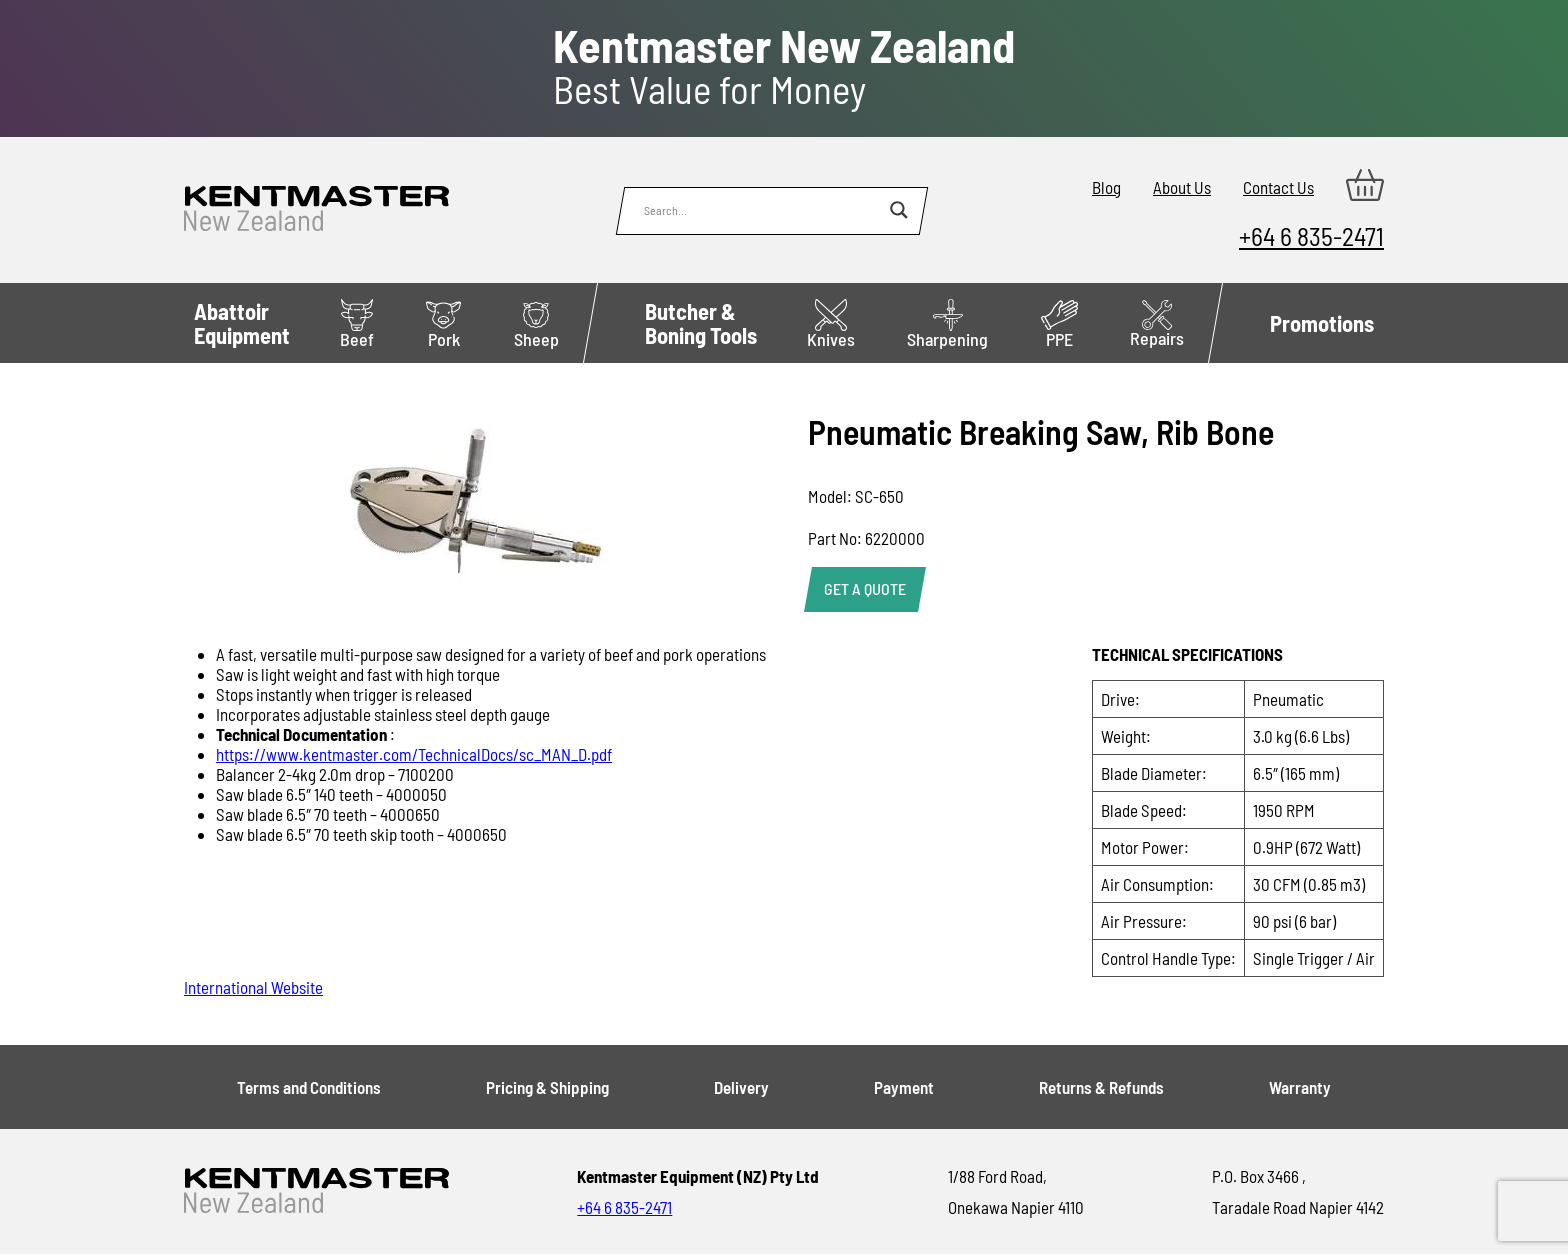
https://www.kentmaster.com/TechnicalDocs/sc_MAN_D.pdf (414, 754)
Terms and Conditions (309, 1087)
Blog (1106, 187)
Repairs (1157, 324)
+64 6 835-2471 (1311, 235)
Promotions (1322, 323)
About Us (1182, 187)
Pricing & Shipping (547, 1087)
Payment (904, 1087)
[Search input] (762, 210)
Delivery (741, 1087)
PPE (1059, 324)
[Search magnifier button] (899, 210)
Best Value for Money (784, 67)
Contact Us (1278, 187)
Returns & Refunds (1101, 1087)
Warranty (1300, 1087)
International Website (253, 987)
